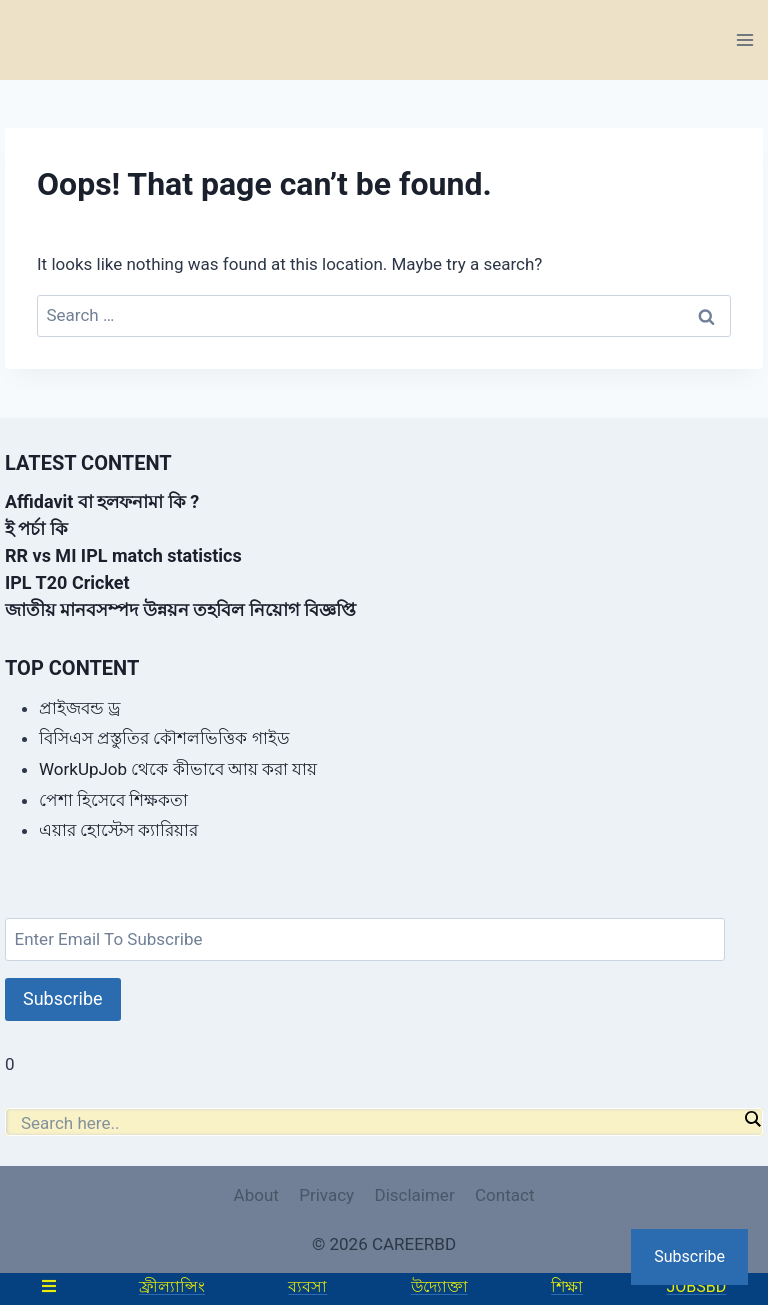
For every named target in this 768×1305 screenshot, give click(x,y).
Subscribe (63, 998)
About (256, 1195)
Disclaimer (414, 1195)
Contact (504, 1195)
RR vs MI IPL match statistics (123, 555)
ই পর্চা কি (36, 528)
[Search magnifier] (752, 1119)
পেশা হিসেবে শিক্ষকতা (113, 800)
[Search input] (379, 1123)
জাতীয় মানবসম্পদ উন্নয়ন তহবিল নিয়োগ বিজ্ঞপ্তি (180, 609)
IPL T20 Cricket (67, 582)
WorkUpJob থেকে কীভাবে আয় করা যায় (178, 769)
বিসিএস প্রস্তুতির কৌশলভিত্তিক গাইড (164, 738)
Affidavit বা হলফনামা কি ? (102, 501)
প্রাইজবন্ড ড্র (79, 708)
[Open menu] (744, 39)
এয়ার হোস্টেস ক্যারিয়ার (118, 830)
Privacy (326, 1195)
